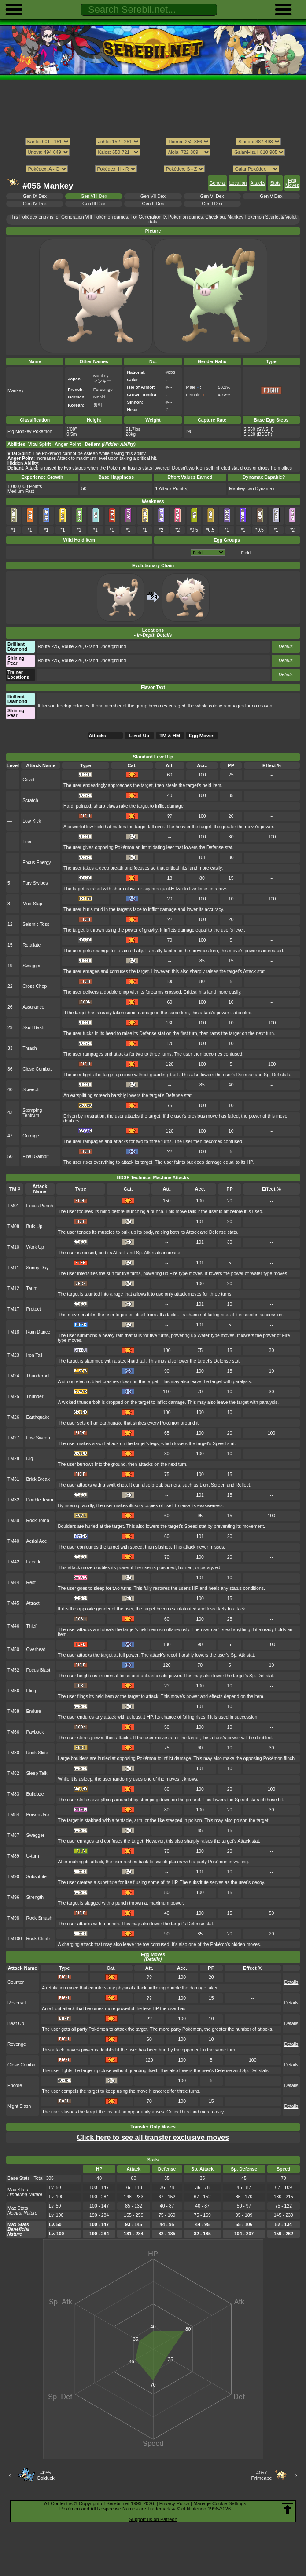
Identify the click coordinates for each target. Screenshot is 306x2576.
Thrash (29, 1048)
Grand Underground (105, 646)
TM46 (13, 1626)
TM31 (13, 1479)
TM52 (13, 1670)
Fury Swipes (35, 883)
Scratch (30, 800)
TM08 (13, 1226)
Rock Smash (39, 1918)
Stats (275, 183)
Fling (31, 1690)
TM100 (14, 1938)
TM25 (13, 1396)
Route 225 (48, 646)
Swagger (31, 965)
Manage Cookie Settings (219, 2503)
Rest (31, 1582)
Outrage (30, 1135)
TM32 (13, 1500)
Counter (15, 1982)
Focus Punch (39, 1205)
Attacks (257, 183)
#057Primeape (261, 2475)
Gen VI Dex (212, 196)
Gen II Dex (153, 203)
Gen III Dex (94, 203)
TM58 (13, 1711)
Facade (34, 1561)
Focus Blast (38, 1670)
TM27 (13, 1438)
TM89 (13, 1856)
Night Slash (19, 2106)
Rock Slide (37, 1752)
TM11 (13, 1267)
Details (286, 646)
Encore (14, 2085)
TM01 (13, 1205)
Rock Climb (38, 1938)
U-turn (32, 1856)
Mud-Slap (32, 903)
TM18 (13, 1332)
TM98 (13, 1918)
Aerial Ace (36, 1541)
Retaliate (31, 945)
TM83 (13, 1794)
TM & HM (169, 735)
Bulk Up (34, 1226)
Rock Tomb (37, 1520)
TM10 (13, 1247)
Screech (30, 1089)
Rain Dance (38, 1332)
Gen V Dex (271, 196)
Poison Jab (37, 1814)
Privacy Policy (174, 2503)
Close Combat (37, 1069)
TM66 (13, 1732)
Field (246, 552)
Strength (35, 1897)
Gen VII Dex (153, 196)
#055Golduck (45, 2475)
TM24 (13, 1376)
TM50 (13, 1649)
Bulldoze (35, 1794)
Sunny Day (37, 1267)
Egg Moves (292, 183)
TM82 (13, 1773)
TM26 (13, 1417)
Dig (29, 1458)
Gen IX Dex (35, 196)
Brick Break (38, 1479)
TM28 (13, 1458)
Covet (28, 779)
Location (238, 183)
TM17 (13, 1309)
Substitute (36, 1876)
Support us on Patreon (153, 2519)
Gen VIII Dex (94, 196)
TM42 (13, 1561)
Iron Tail (34, 1355)
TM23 (13, 1355)
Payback (35, 1732)
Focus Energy (36, 862)
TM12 (13, 1288)
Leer (27, 841)
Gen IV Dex (35, 203)
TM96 (13, 1897)
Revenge (16, 2044)
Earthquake (38, 1417)
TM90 (13, 1876)
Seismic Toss (35, 924)
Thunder (35, 1396)
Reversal (16, 2002)
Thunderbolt (38, 1376)
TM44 (13, 1582)
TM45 (13, 1603)
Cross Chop (34, 986)
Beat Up (15, 2023)
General (217, 183)
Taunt (32, 1288)
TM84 (13, 1814)
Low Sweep (38, 1438)
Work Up (35, 1247)
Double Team (39, 1500)
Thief (31, 1626)
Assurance (33, 1007)
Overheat (35, 1649)
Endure (33, 1711)
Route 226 (71, 646)
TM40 (13, 1541)
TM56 (13, 1690)
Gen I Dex (212, 203)
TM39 (13, 1520)
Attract (33, 1603)
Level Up (139, 735)
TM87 (13, 1835)
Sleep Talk (37, 1773)
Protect (33, 1309)
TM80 (13, 1752)
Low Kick (31, 821)
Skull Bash (33, 1027)
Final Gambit (35, 1156)
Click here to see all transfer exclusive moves (153, 2137)
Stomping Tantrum (32, 1113)
